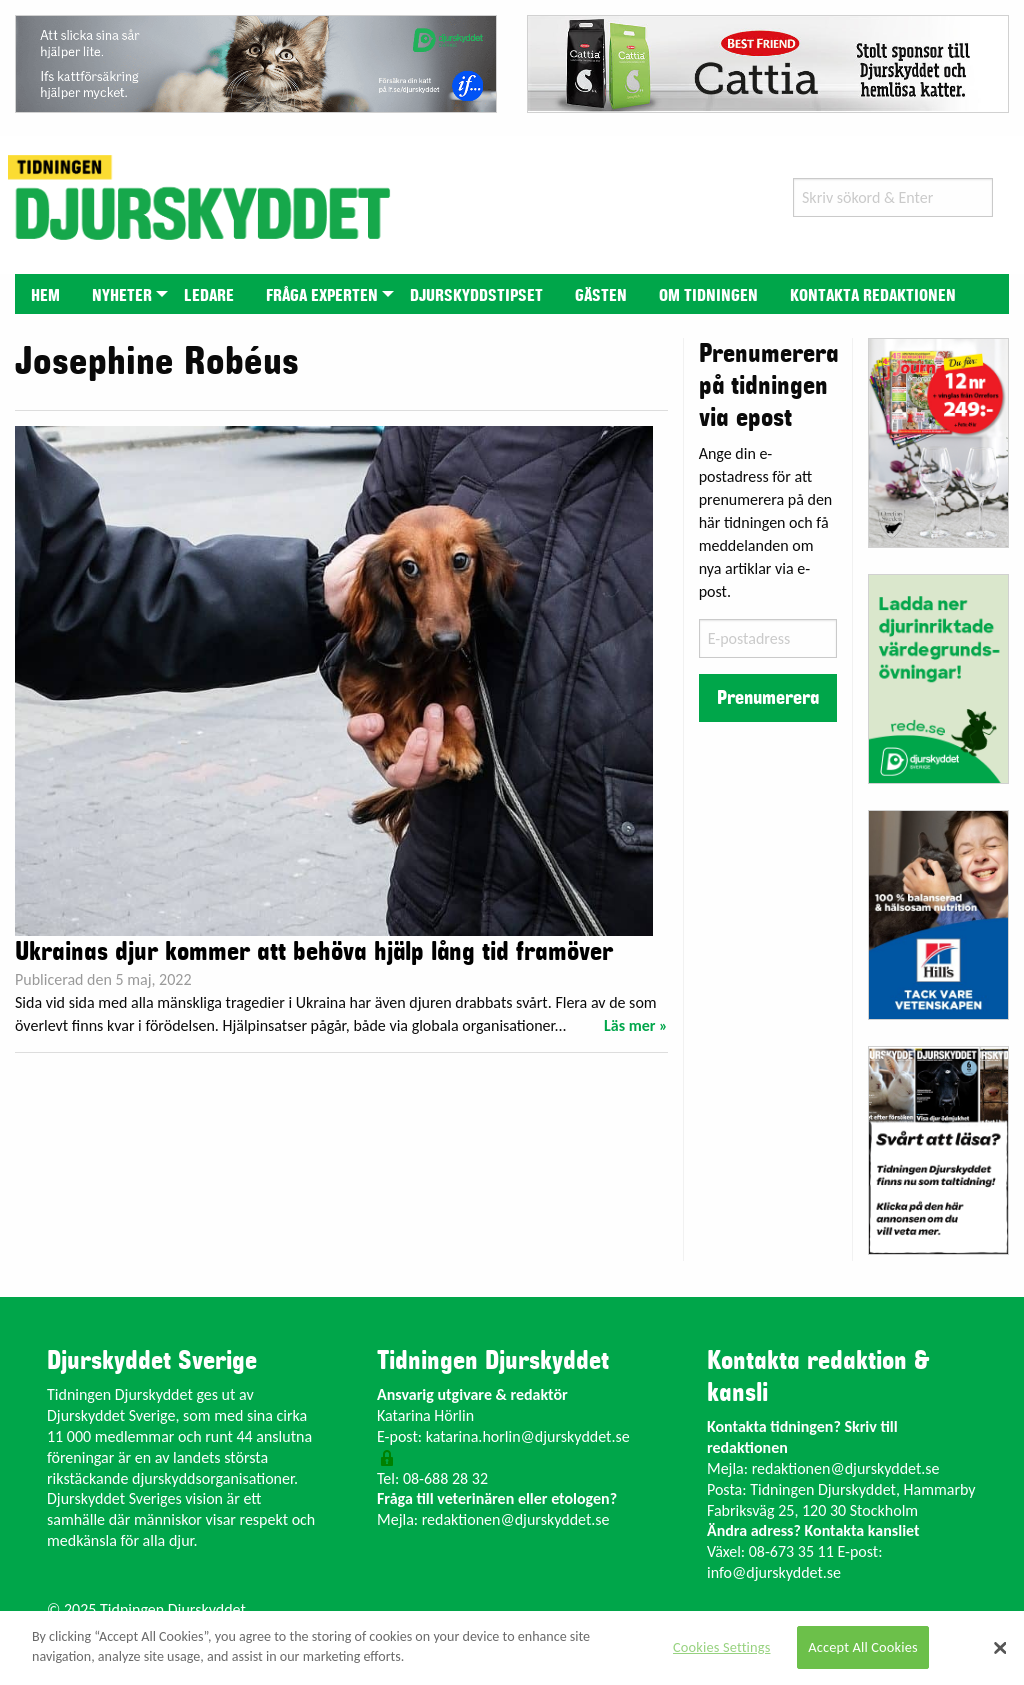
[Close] (1000, 1648)
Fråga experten (322, 296)
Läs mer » (636, 1025)
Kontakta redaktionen (873, 296)
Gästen (601, 296)
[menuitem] (45, 293)
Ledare (209, 296)
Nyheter (122, 296)
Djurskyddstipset (476, 296)
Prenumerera (768, 698)
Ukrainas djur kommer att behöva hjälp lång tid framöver (314, 952)
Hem (45, 296)
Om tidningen (708, 296)
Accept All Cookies (863, 1647)
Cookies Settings (721, 1647)
